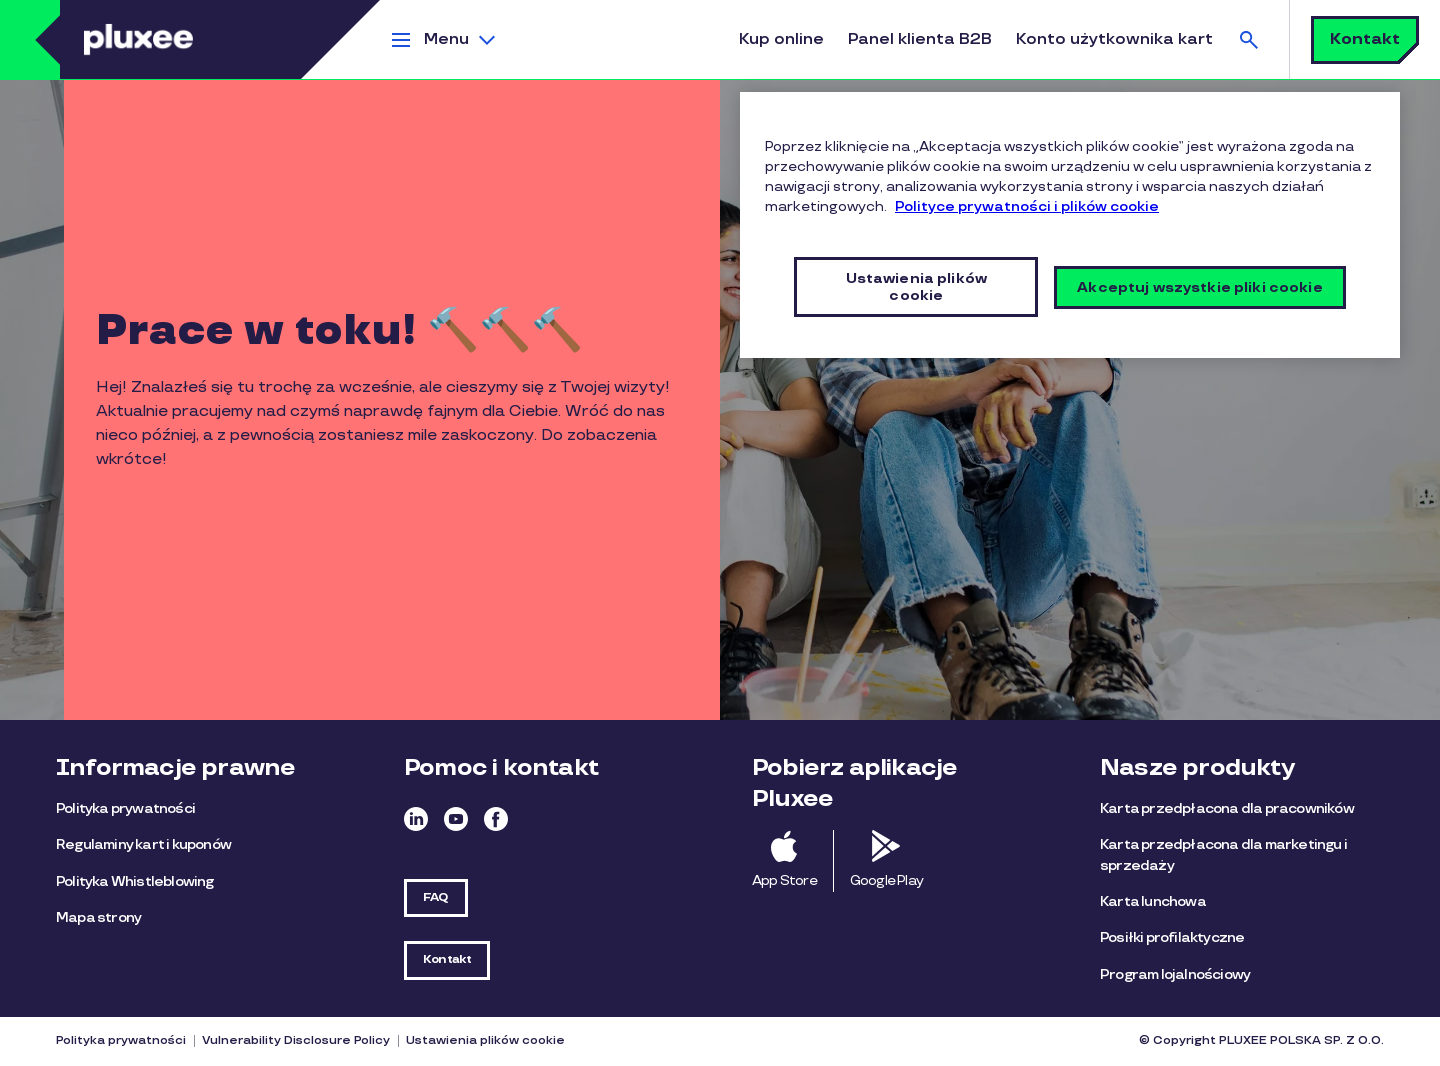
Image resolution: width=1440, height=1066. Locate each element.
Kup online (781, 39)
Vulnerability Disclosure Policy (296, 1040)
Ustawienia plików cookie (485, 1040)
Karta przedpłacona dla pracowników (1227, 808)
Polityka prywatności (125, 808)
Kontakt (1365, 39)
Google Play (886, 880)
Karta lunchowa (1153, 901)
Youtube (456, 819)
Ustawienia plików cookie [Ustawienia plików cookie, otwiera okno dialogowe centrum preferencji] (916, 287)
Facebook (496, 819)
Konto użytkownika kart (1114, 39)
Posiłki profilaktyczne (1172, 937)
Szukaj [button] (1249, 39)
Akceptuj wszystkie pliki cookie (1199, 287)
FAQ (436, 897)
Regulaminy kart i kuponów (143, 844)
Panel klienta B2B (920, 39)
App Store (784, 880)
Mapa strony (98, 917)
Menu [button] (446, 39)
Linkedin (416, 819)
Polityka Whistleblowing (135, 881)
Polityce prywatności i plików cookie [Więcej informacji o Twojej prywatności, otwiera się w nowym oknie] (1027, 206)
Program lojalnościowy (1175, 974)
